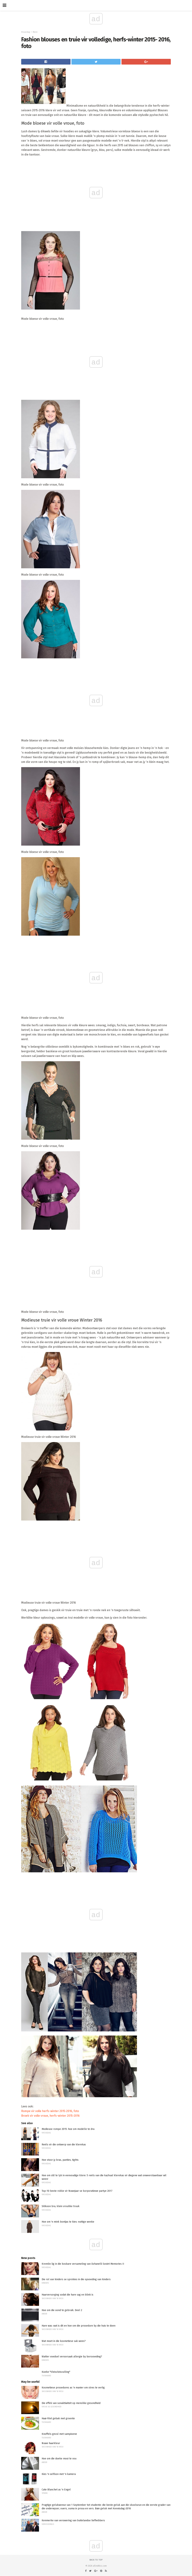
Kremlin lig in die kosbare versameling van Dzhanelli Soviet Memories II (83, 2263)
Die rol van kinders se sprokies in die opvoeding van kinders (76, 2279)
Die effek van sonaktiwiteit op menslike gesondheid (71, 2403)
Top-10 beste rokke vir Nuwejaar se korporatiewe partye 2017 (77, 2190)
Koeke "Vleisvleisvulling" (56, 2371)
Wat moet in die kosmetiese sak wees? (64, 2341)
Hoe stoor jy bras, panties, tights (60, 2159)
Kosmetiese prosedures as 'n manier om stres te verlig (73, 2387)
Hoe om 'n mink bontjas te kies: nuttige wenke (68, 2221)
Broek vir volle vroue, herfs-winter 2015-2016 (50, 2115)
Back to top (96, 2560)
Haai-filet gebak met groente (58, 2418)
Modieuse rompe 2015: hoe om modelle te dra (68, 2129)
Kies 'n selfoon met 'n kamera (59, 2474)
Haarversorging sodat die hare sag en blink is (67, 2294)
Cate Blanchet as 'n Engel (56, 2489)
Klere (35, 32)
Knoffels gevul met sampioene (59, 2433)
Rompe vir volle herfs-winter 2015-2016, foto (50, 2111)
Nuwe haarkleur (51, 2443)
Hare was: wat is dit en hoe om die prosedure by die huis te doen (78, 2325)
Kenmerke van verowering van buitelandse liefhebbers (73, 2520)
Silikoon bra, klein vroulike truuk (60, 2206)
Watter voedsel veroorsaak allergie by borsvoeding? (72, 2356)
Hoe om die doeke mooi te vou (59, 2458)
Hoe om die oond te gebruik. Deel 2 (62, 2310)
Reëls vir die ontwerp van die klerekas (64, 2144)
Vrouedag (25, 32)
